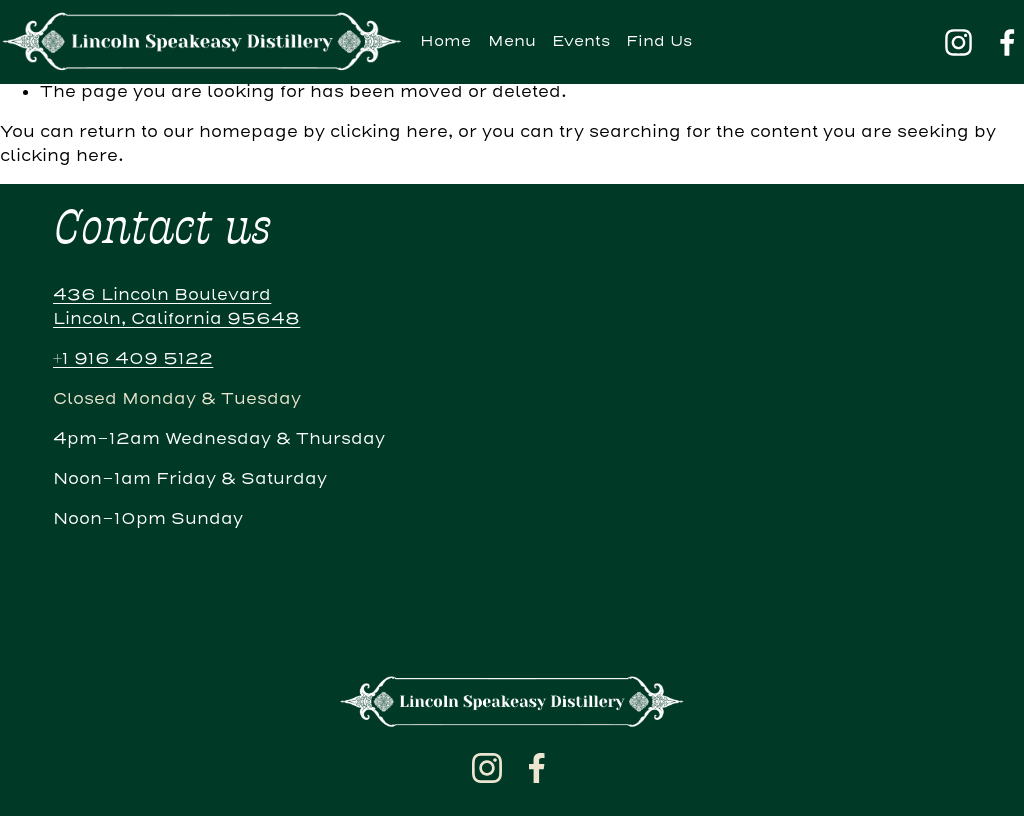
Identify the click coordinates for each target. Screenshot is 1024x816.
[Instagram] (958, 42)
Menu (512, 41)
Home (445, 41)
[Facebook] (1007, 42)
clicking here (389, 131)
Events (581, 41)
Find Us (659, 41)
